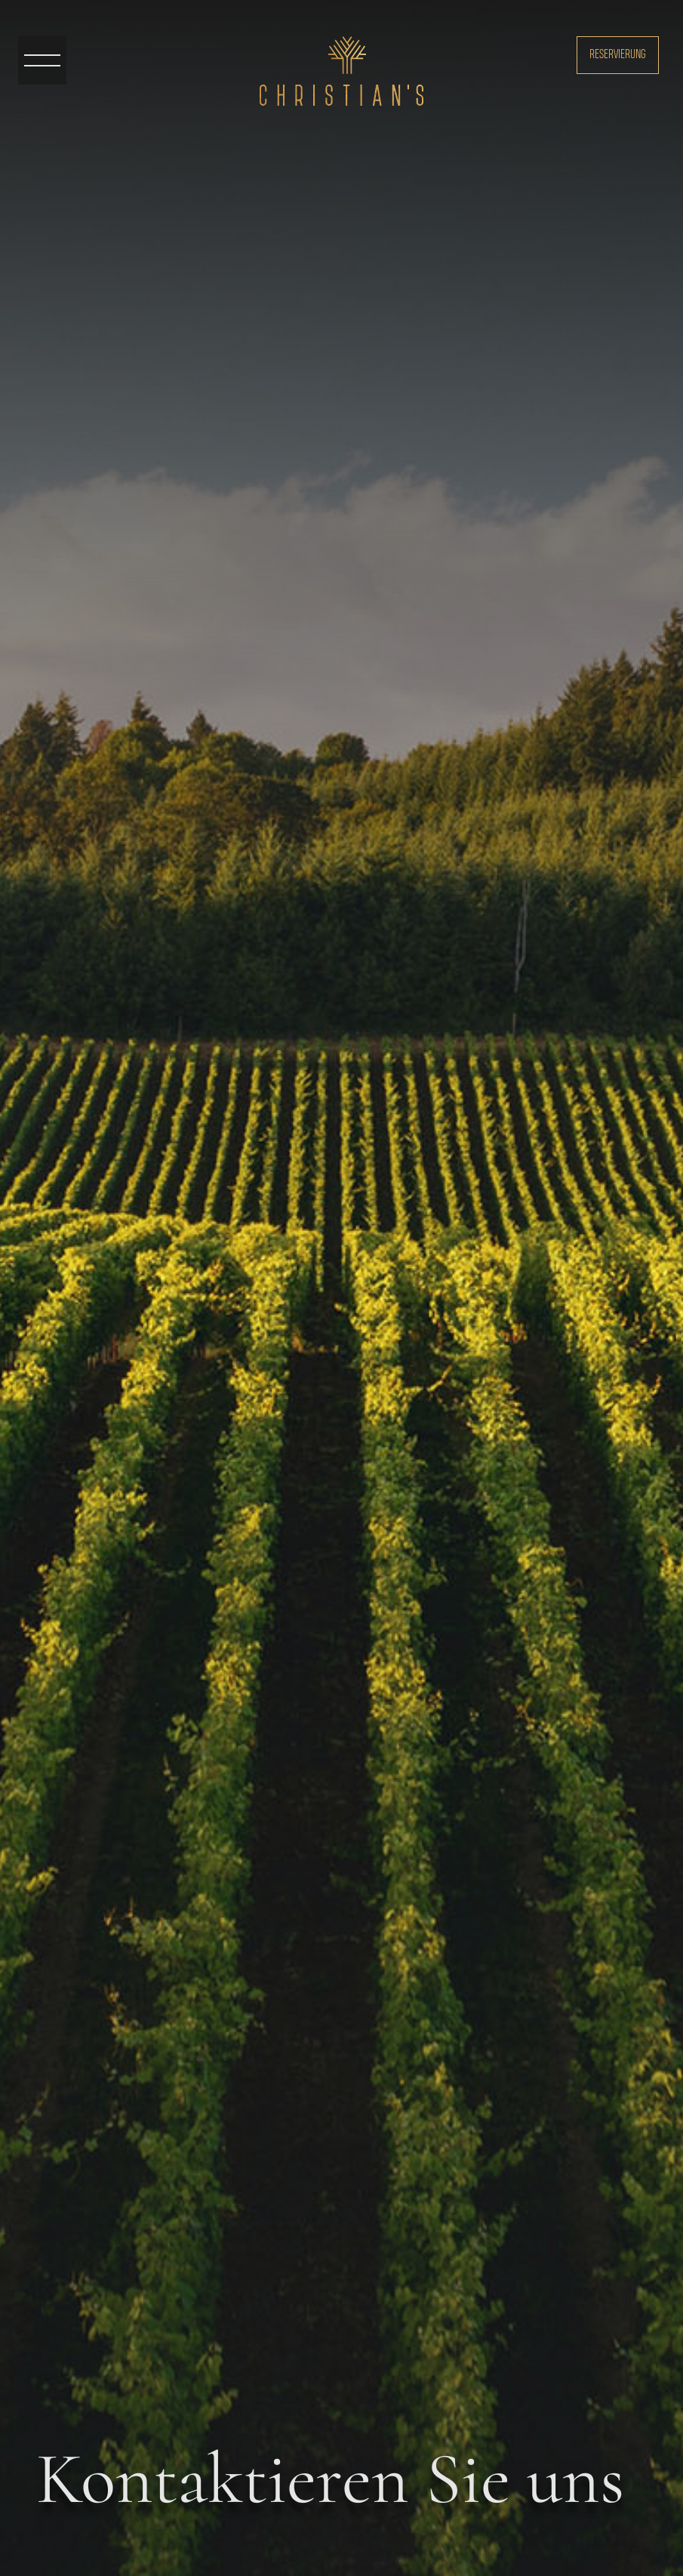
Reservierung (617, 54)
